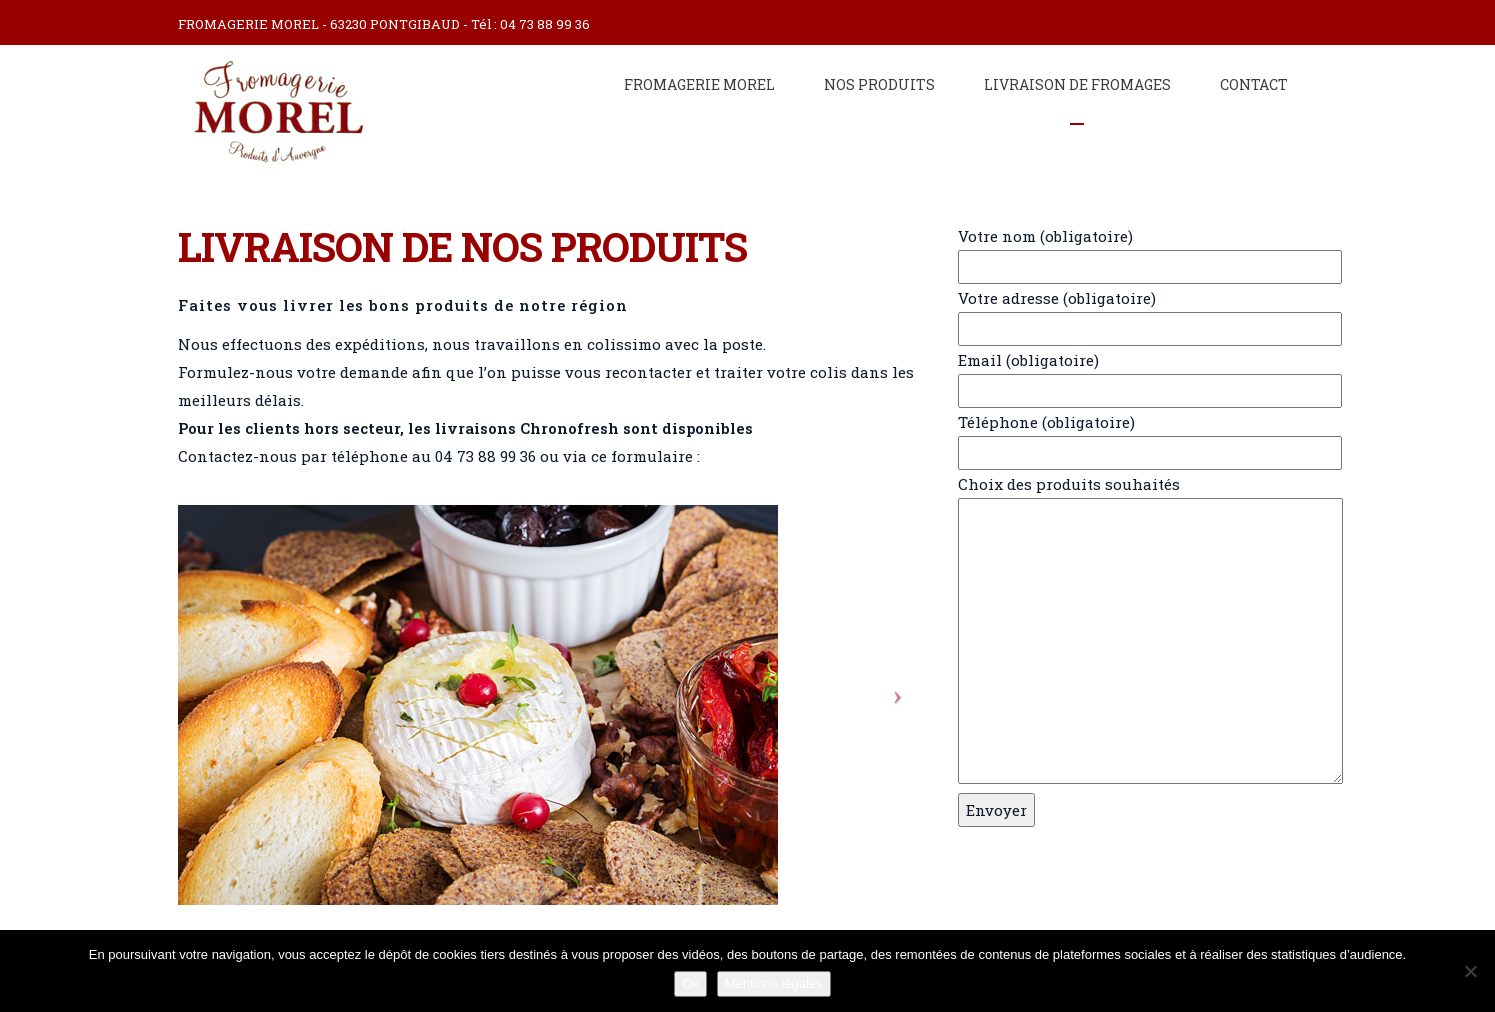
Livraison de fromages (1077, 84)
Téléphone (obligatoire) (1138, 437)
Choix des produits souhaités (1138, 631)
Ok (690, 983)
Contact (1254, 84)
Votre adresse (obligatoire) (1138, 313)
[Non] (1470, 971)
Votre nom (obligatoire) (1138, 251)
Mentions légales (774, 983)
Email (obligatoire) (1138, 375)
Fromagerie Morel (699, 84)
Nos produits (879, 84)
